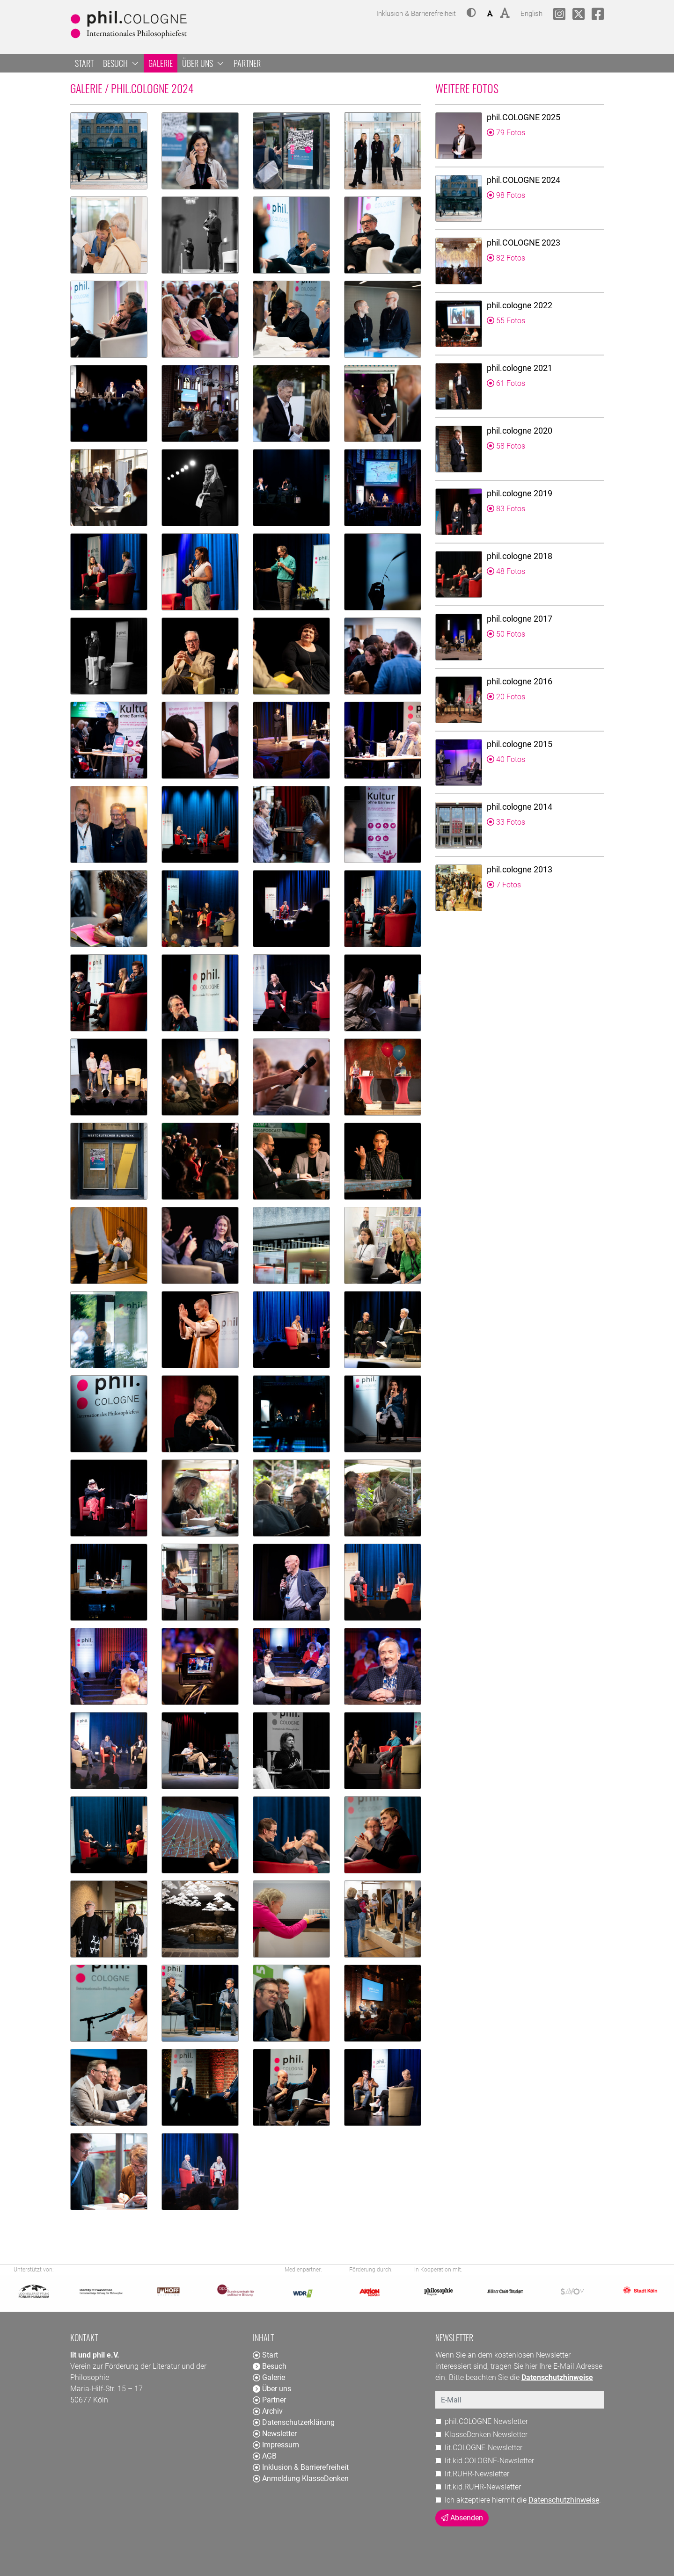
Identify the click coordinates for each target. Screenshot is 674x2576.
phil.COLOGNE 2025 (523, 117)
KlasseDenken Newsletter (486, 2434)
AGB (265, 2456)
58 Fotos (506, 446)
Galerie (160, 63)
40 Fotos (506, 759)
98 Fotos (506, 195)
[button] (471, 13)
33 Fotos (506, 822)
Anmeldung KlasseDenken (301, 2478)
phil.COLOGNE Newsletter (486, 2421)
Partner (247, 63)
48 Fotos (506, 571)
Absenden (462, 2517)
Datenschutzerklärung (294, 2422)
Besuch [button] (121, 63)
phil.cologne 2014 (519, 807)
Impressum (276, 2444)
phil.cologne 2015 (519, 744)
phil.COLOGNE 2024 (523, 180)
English (531, 12)
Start (84, 63)
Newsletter (275, 2433)
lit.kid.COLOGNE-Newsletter (489, 2460)
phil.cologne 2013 (519, 869)
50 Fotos (506, 634)
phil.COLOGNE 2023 (523, 242)
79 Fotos (506, 132)
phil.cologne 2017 (519, 619)
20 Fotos (506, 696)
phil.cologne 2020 (519, 430)
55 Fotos (506, 320)
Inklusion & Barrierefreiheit (301, 2467)
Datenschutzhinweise (563, 2500)
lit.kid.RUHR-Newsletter (483, 2486)
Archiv (268, 2411)
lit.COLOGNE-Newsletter (483, 2447)
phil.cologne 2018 (519, 556)
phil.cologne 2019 (519, 493)
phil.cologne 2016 (519, 681)
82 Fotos (506, 258)
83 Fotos (506, 508)
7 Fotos (504, 884)
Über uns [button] (203, 63)
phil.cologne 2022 (519, 305)
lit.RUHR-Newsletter (477, 2473)
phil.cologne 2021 (519, 368)
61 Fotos (506, 383)
